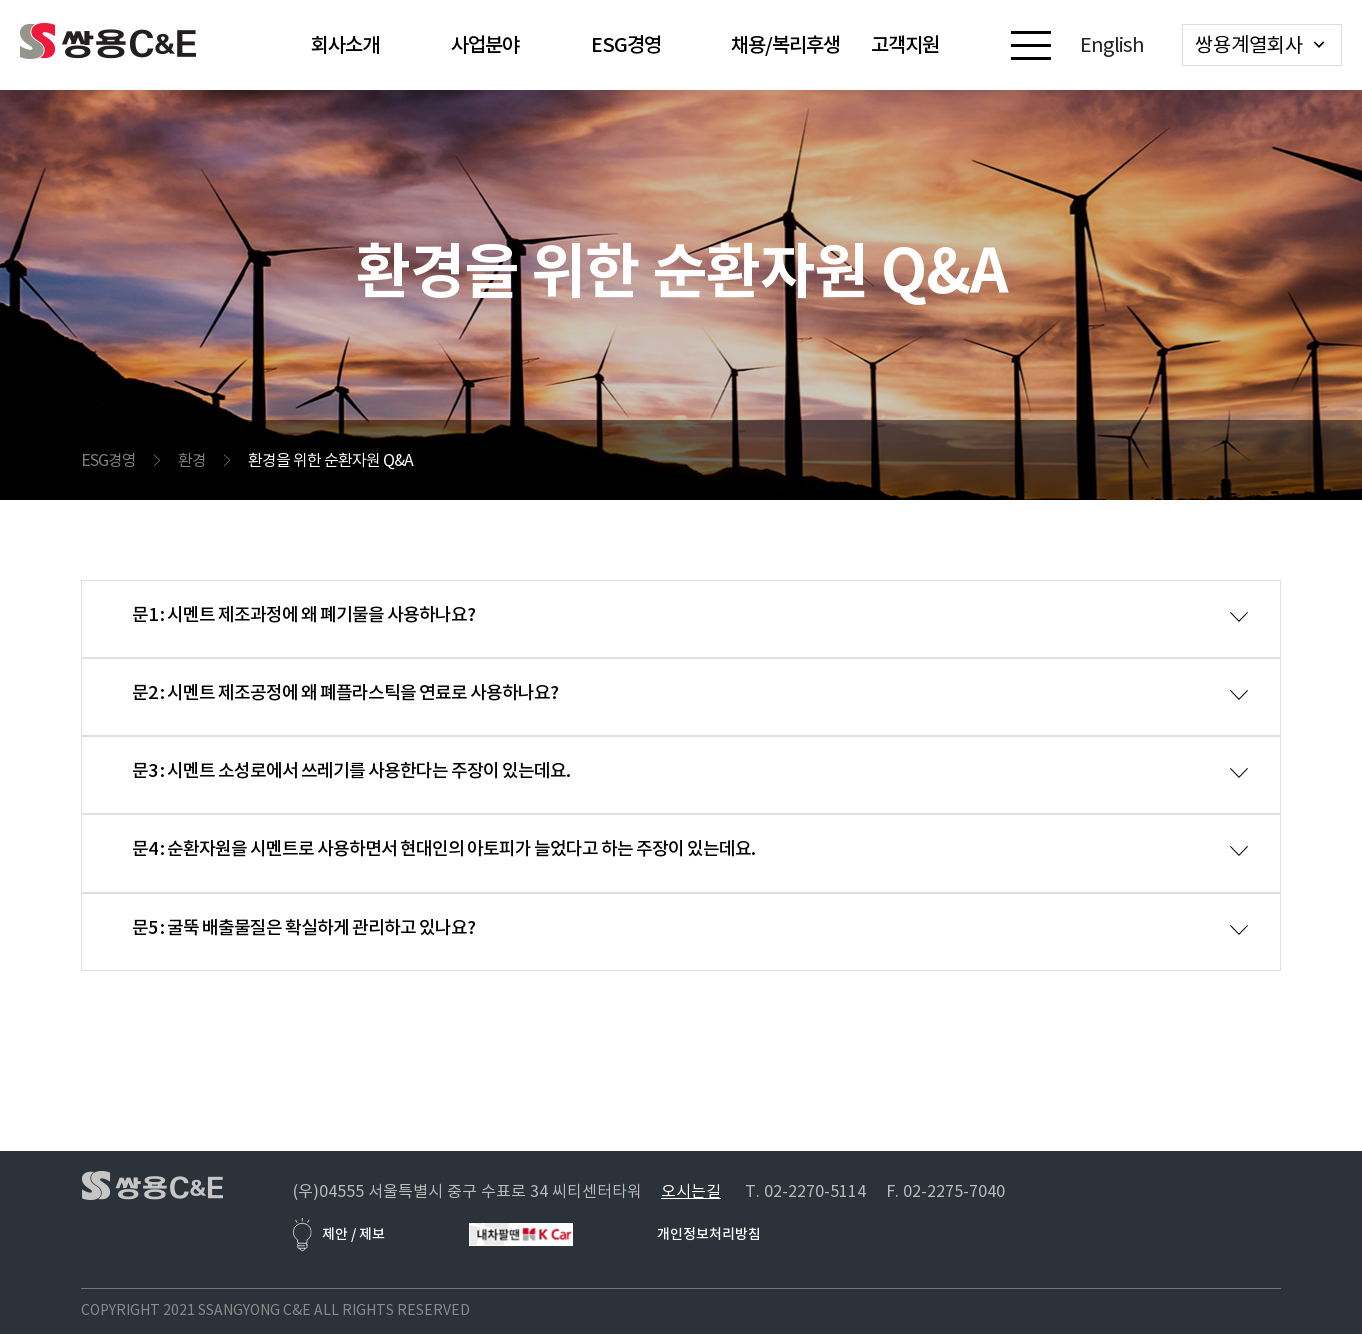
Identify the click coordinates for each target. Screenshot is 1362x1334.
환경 (192, 460)
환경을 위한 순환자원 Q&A (330, 460)
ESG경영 (108, 460)
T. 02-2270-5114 (805, 1191)
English (1112, 45)
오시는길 (691, 1191)
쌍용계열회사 (1249, 45)
